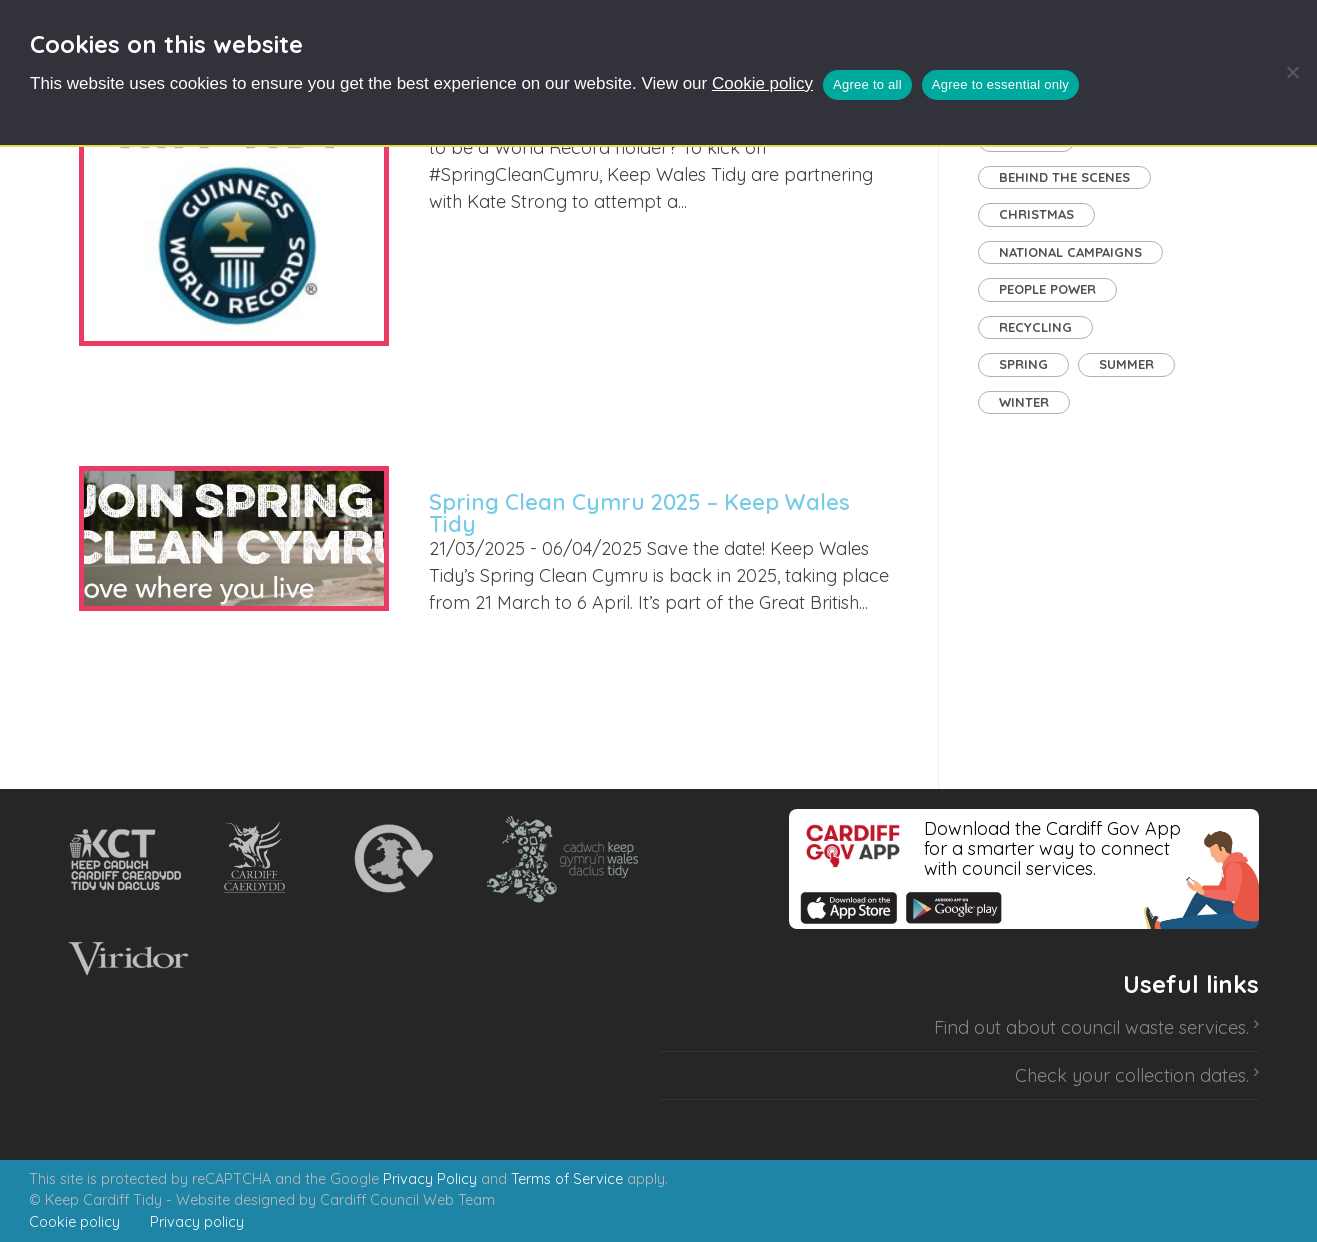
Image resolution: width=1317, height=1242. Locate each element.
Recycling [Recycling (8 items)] (1035, 327)
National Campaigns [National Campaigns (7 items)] (1070, 252)
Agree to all (867, 84)
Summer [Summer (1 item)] (1126, 364)
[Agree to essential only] (1292, 72)
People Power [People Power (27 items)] (1047, 289)
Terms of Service (567, 1179)
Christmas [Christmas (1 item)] (1036, 214)
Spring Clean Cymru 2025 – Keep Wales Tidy (639, 513)
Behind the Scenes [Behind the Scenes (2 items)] (1064, 177)
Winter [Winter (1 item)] (1024, 402)
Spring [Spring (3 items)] (1023, 364)
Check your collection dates (1130, 1075)
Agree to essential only (1000, 84)
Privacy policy (197, 1222)
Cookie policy (762, 83)
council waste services (1153, 1027)
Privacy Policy (430, 1179)
